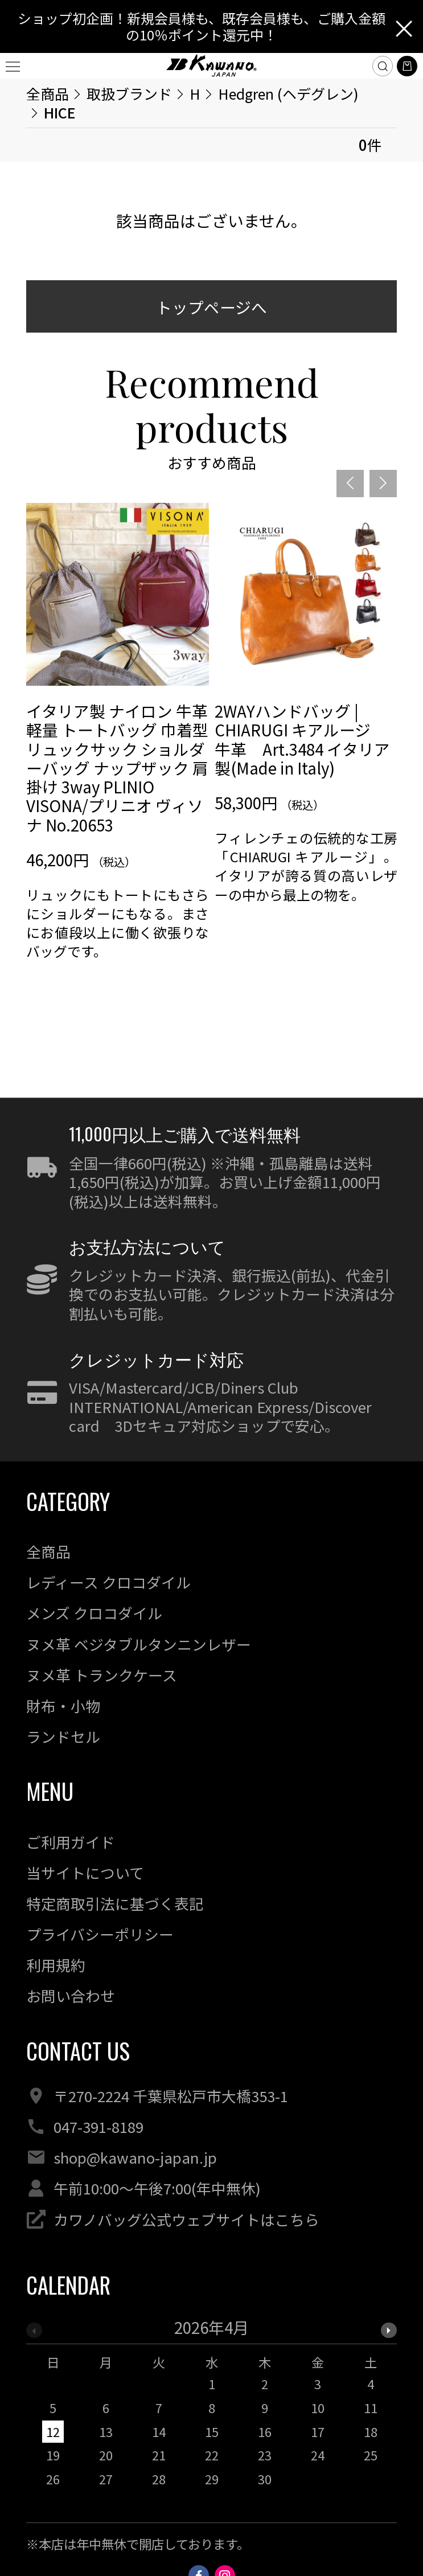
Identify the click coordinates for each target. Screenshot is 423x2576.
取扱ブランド (129, 93)
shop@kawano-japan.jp (135, 2157)
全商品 (47, 93)
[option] (117, 770)
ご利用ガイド (70, 1841)
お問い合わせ (70, 1995)
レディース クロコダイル (108, 1581)
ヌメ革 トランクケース (101, 1674)
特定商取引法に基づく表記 (115, 1903)
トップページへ (211, 307)
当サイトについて (85, 1872)
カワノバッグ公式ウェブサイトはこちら (186, 2219)
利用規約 (55, 1964)
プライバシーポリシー (100, 1933)
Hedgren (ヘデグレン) (288, 93)
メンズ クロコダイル (94, 1612)
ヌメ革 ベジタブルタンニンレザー (138, 1643)
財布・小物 (63, 1705)
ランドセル (63, 1736)
